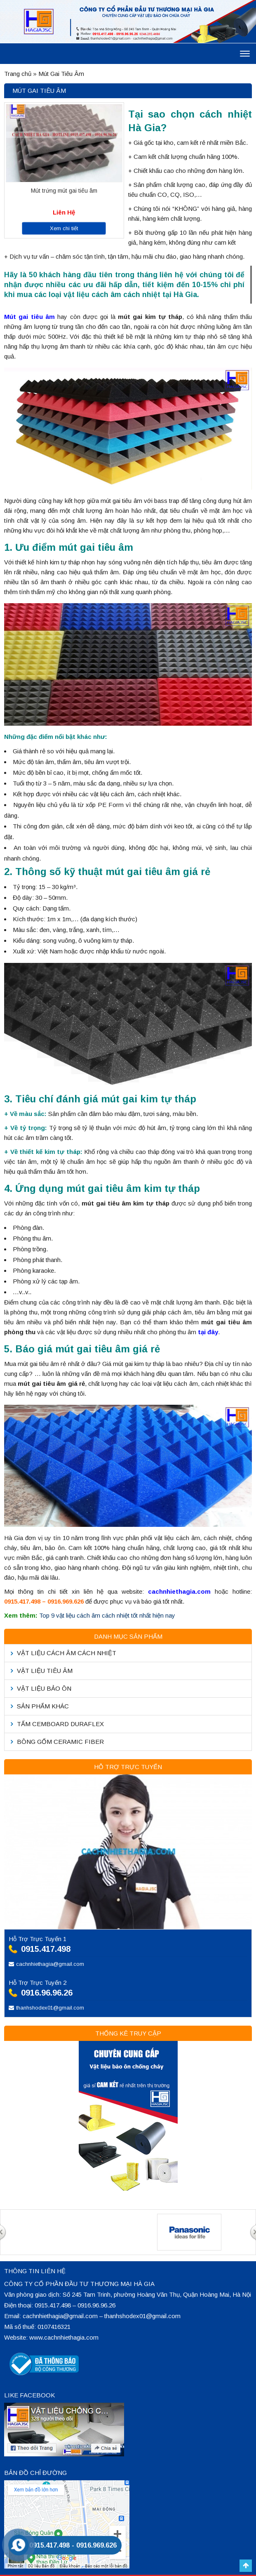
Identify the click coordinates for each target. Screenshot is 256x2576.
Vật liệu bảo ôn (44, 1688)
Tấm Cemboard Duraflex (60, 1723)
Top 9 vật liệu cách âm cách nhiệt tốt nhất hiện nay (107, 1615)
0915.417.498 (45, 1948)
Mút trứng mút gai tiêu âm (64, 190)
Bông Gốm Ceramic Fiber (60, 1741)
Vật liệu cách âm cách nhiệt (66, 1652)
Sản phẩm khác (43, 1706)
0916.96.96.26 (47, 1992)
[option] (189, 2232)
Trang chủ (17, 73)
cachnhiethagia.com (179, 1591)
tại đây (208, 1331)
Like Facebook (29, 2395)
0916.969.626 (96, 2545)
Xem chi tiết (64, 228)
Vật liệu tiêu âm (45, 1670)
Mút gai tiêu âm (29, 316)
